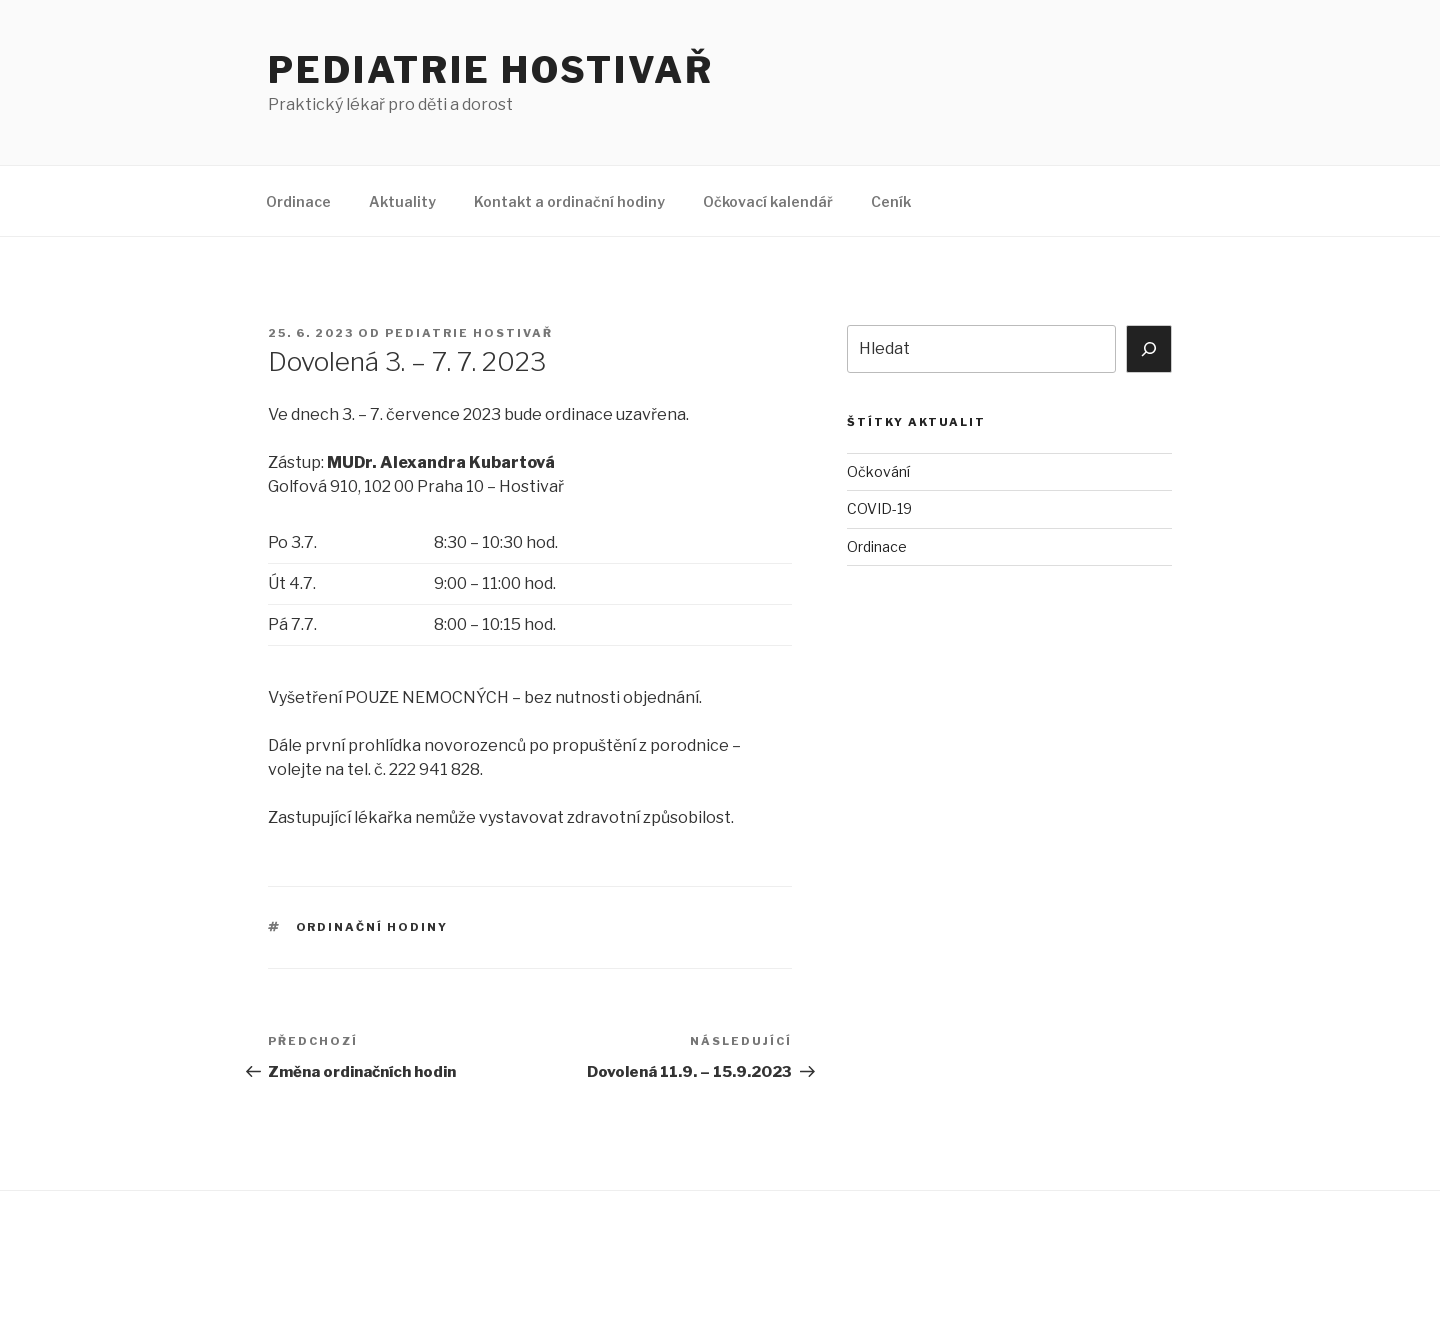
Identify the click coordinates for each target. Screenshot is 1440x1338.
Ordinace (298, 201)
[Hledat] (1149, 349)
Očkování (878, 471)
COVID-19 (879, 508)
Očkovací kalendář (768, 201)
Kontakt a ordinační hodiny (569, 201)
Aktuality (402, 201)
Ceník (891, 201)
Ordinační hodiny (372, 927)
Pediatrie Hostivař (491, 70)
